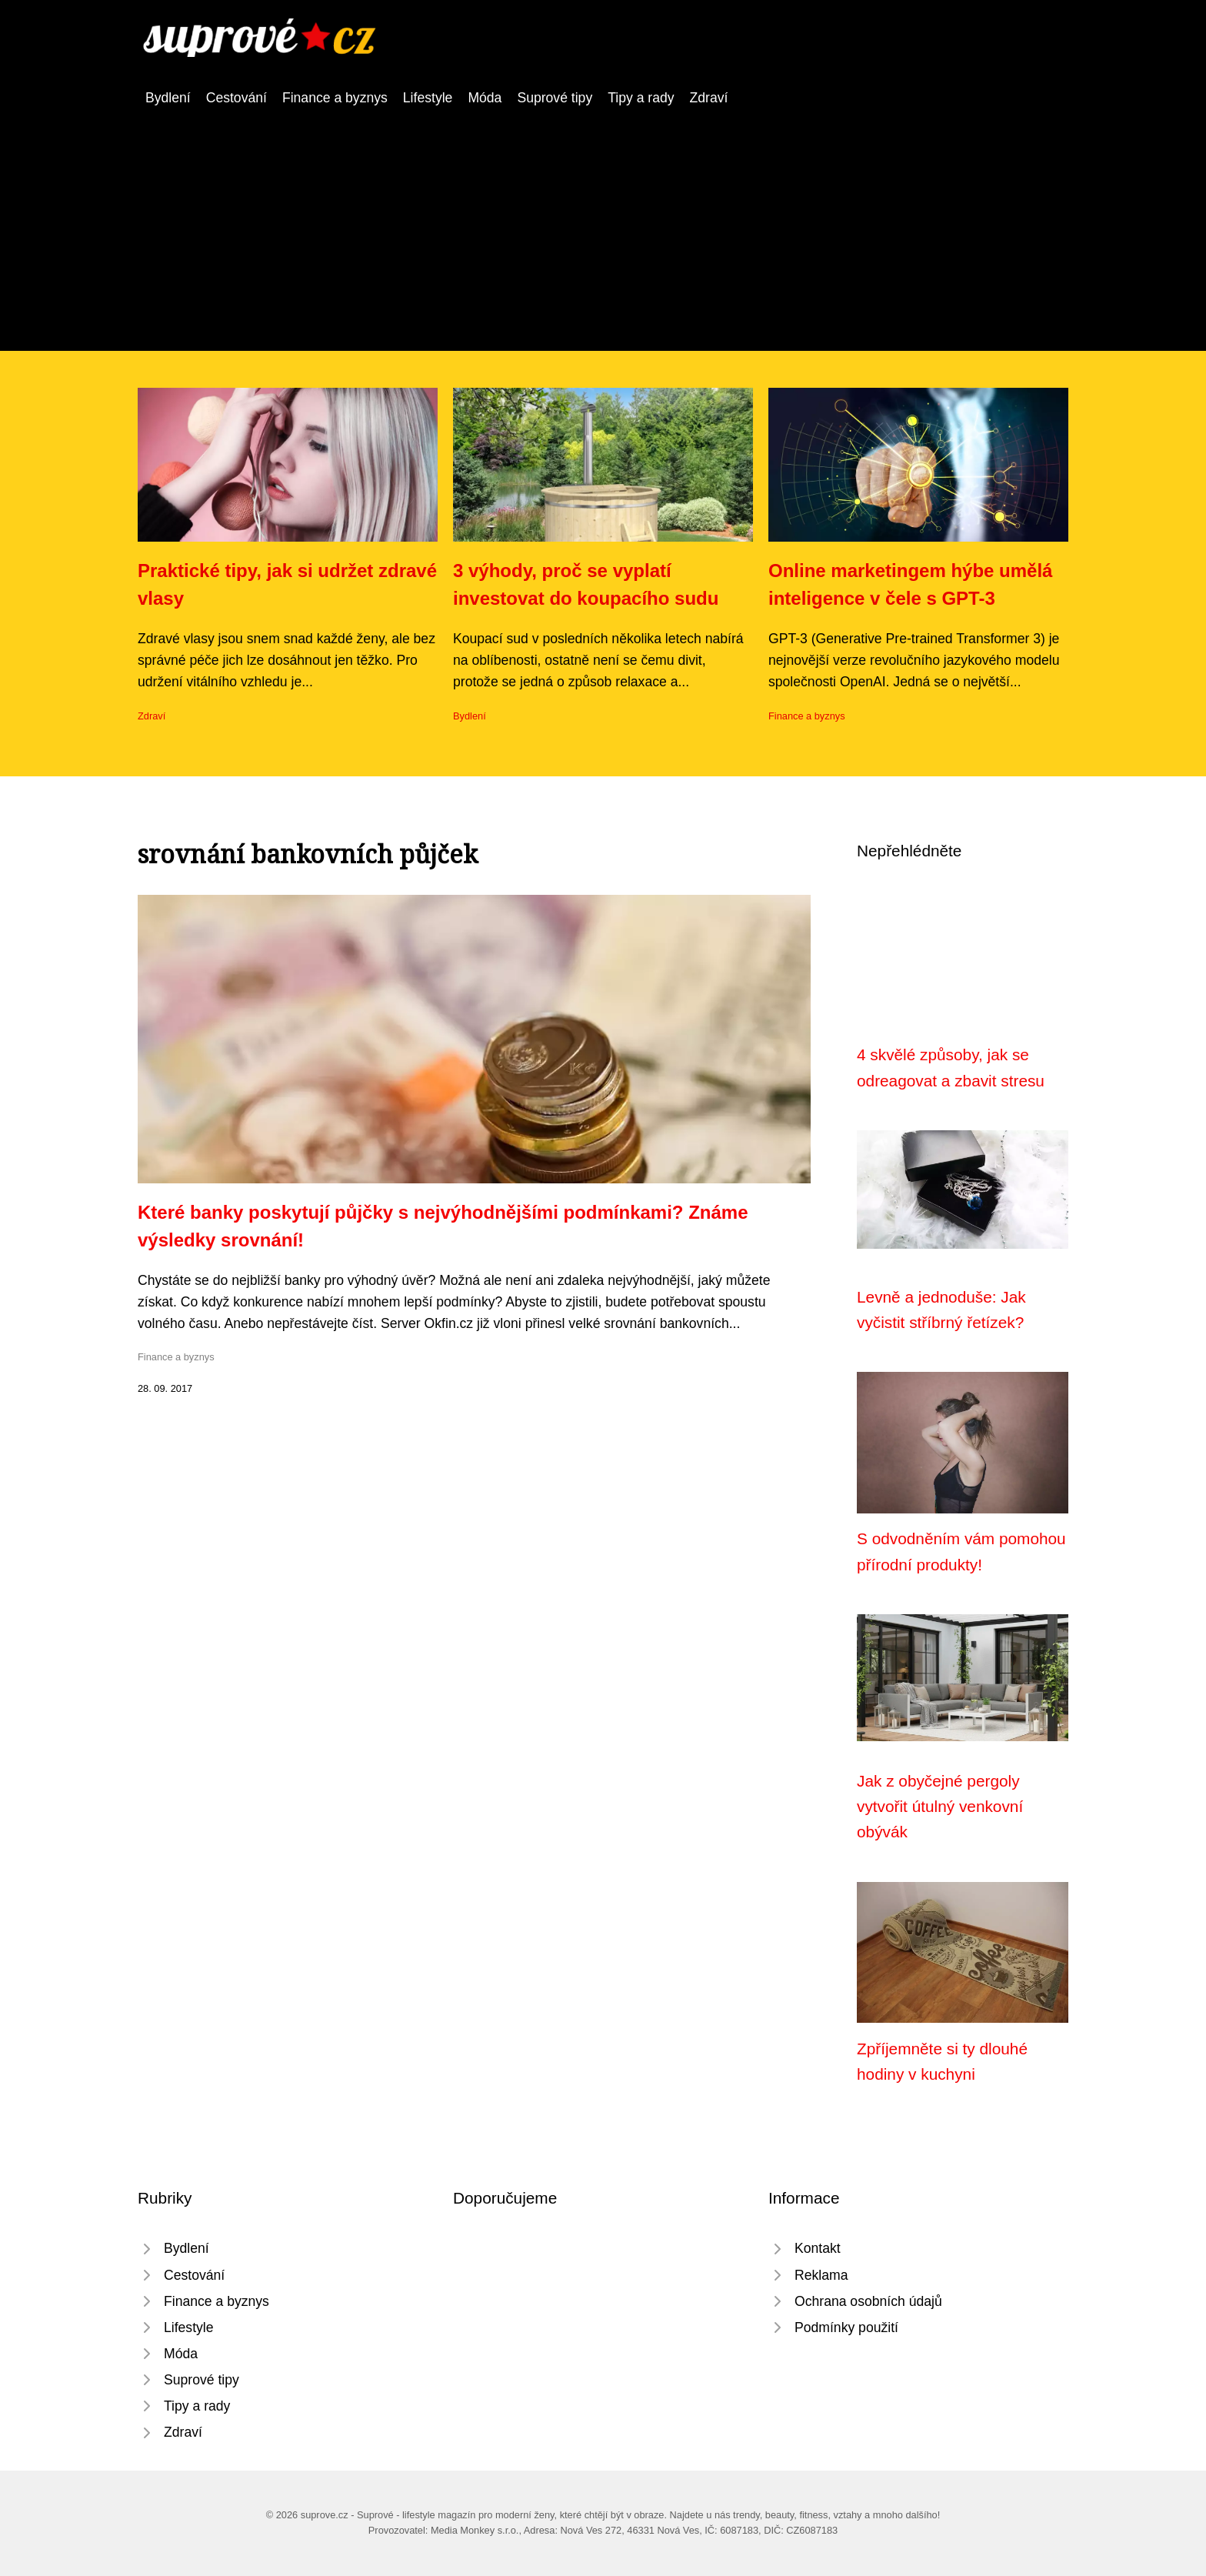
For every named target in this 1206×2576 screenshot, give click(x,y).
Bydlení (168, 97)
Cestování (236, 97)
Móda (484, 97)
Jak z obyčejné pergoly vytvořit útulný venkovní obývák (940, 1806)
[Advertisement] (603, 224)
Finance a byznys (335, 97)
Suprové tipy (554, 97)
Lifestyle (428, 97)
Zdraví (709, 97)
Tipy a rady (641, 97)
